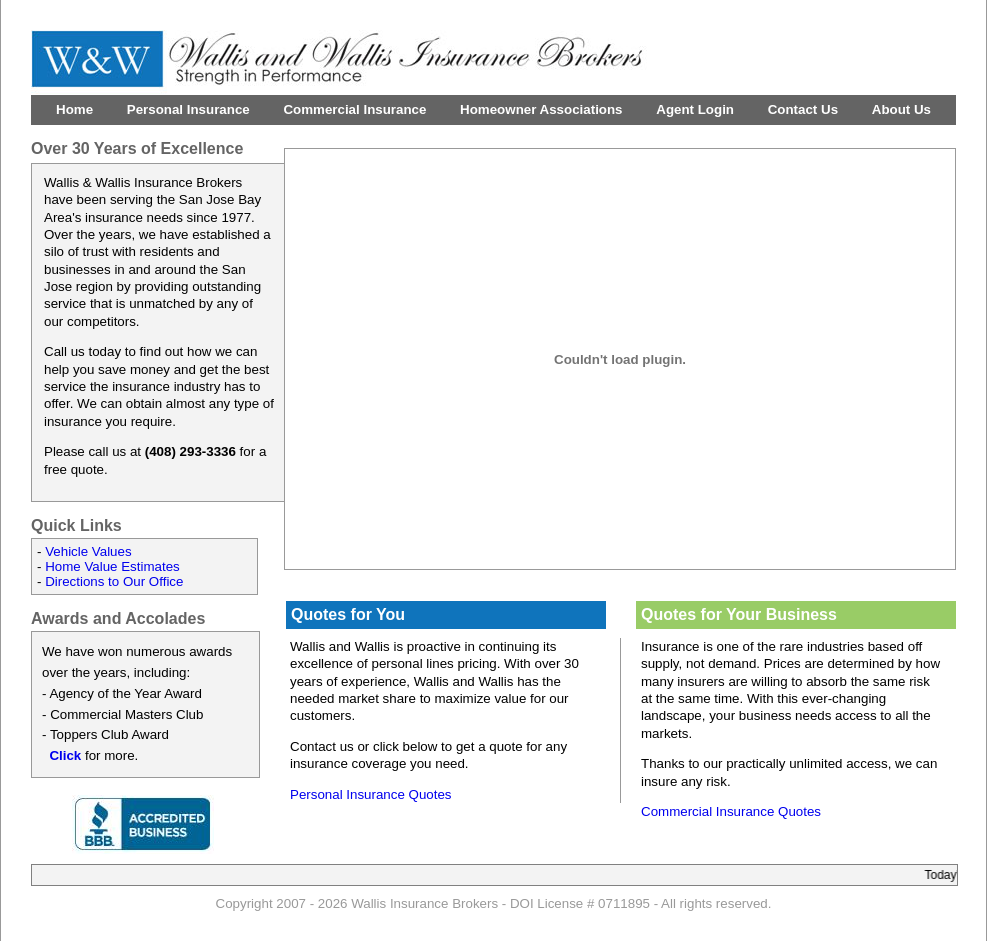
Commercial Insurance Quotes (731, 811)
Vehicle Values (88, 551)
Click (65, 755)
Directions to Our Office (114, 581)
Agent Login (695, 109)
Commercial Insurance (354, 109)
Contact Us (803, 109)
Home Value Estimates (112, 566)
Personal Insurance (188, 109)
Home (74, 109)
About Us (901, 109)
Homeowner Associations (541, 109)
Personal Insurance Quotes (371, 794)
